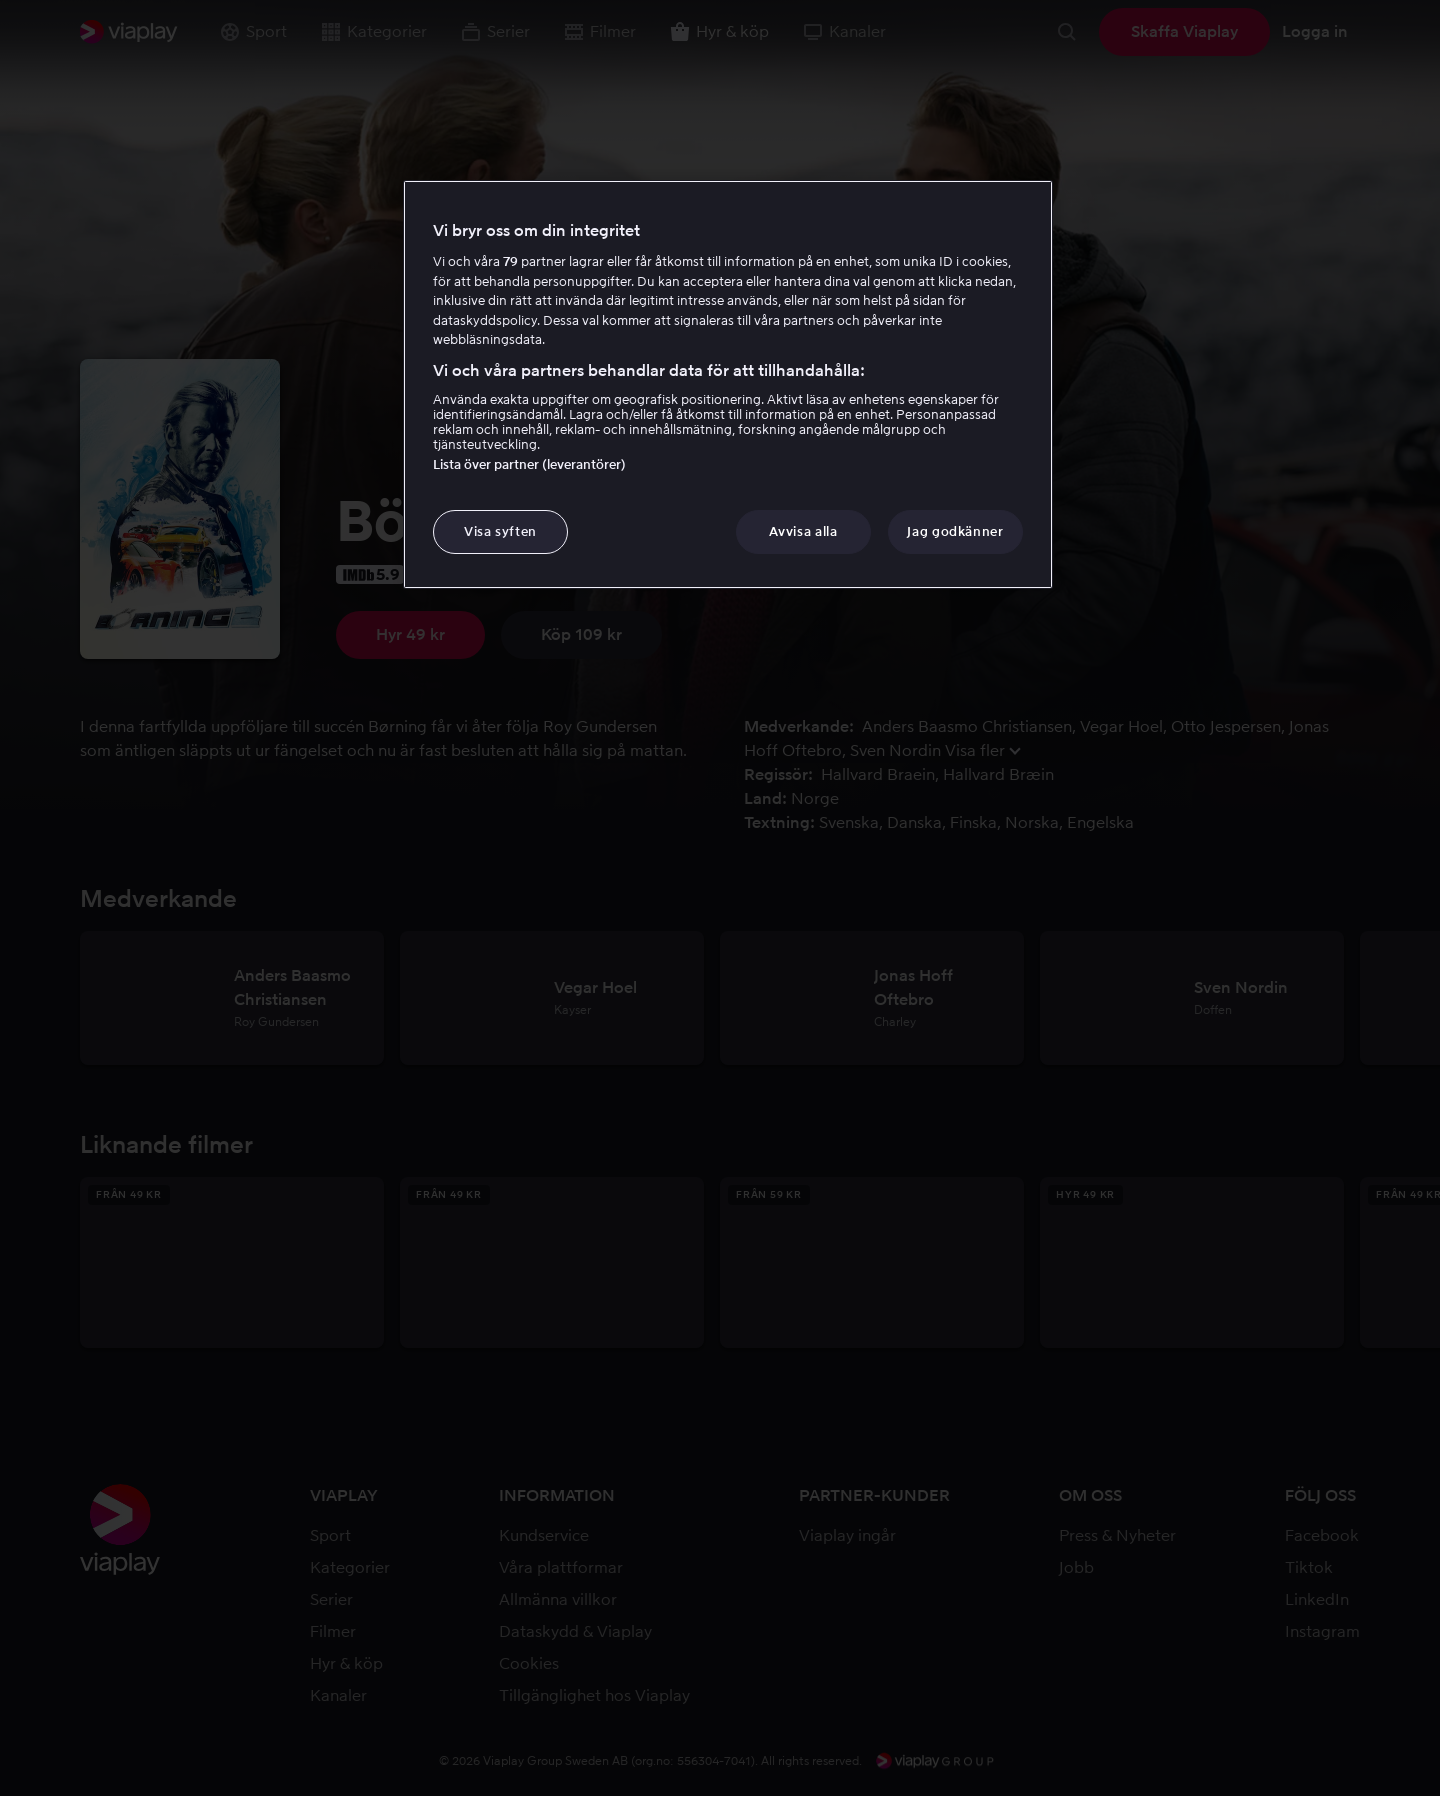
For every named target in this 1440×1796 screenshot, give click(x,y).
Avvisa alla (803, 531)
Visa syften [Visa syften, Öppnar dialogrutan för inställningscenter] (500, 531)
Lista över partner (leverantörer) (529, 464)
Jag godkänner (955, 531)
